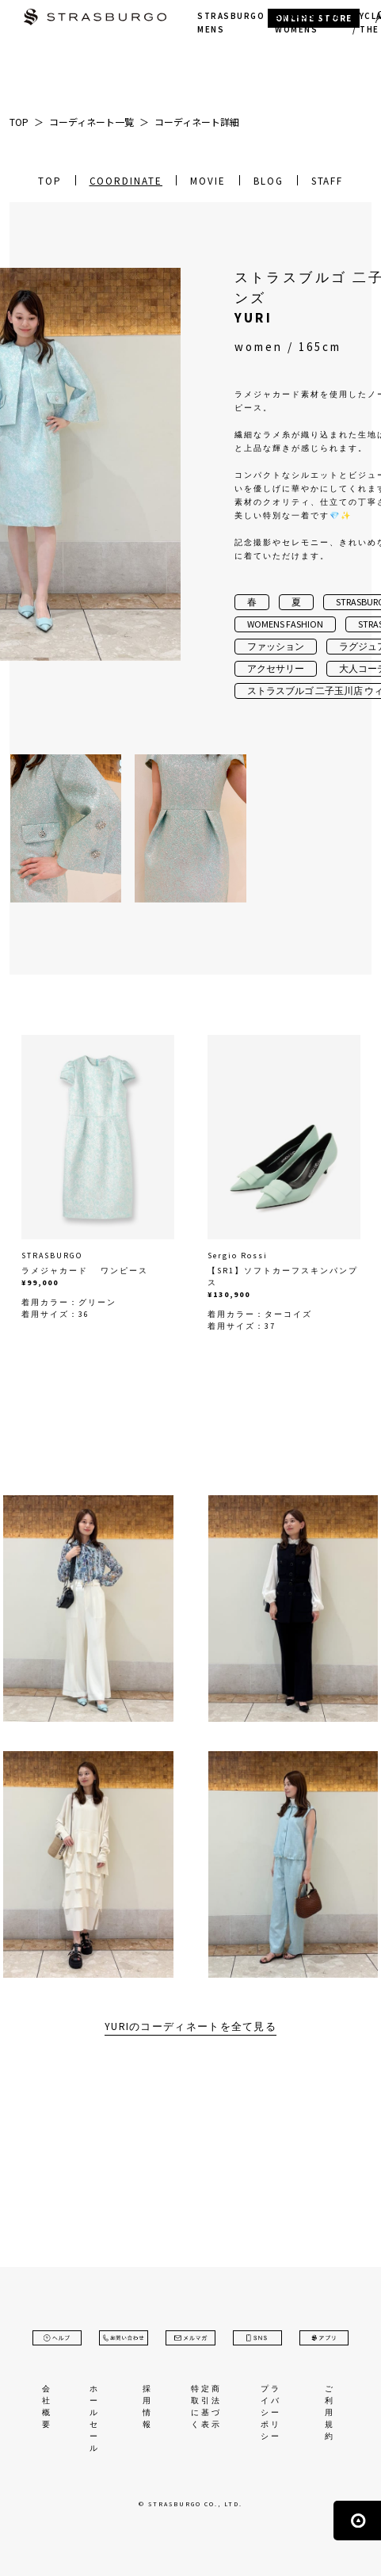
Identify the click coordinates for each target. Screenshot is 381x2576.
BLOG (268, 181)
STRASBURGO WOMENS (308, 22)
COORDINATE (126, 181)
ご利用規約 (330, 2412)
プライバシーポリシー (271, 2412)
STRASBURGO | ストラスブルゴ (95, 19)
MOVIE (208, 181)
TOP (50, 181)
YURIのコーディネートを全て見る (190, 2026)
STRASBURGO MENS (231, 22)
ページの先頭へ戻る (357, 2520)
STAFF (327, 181)
